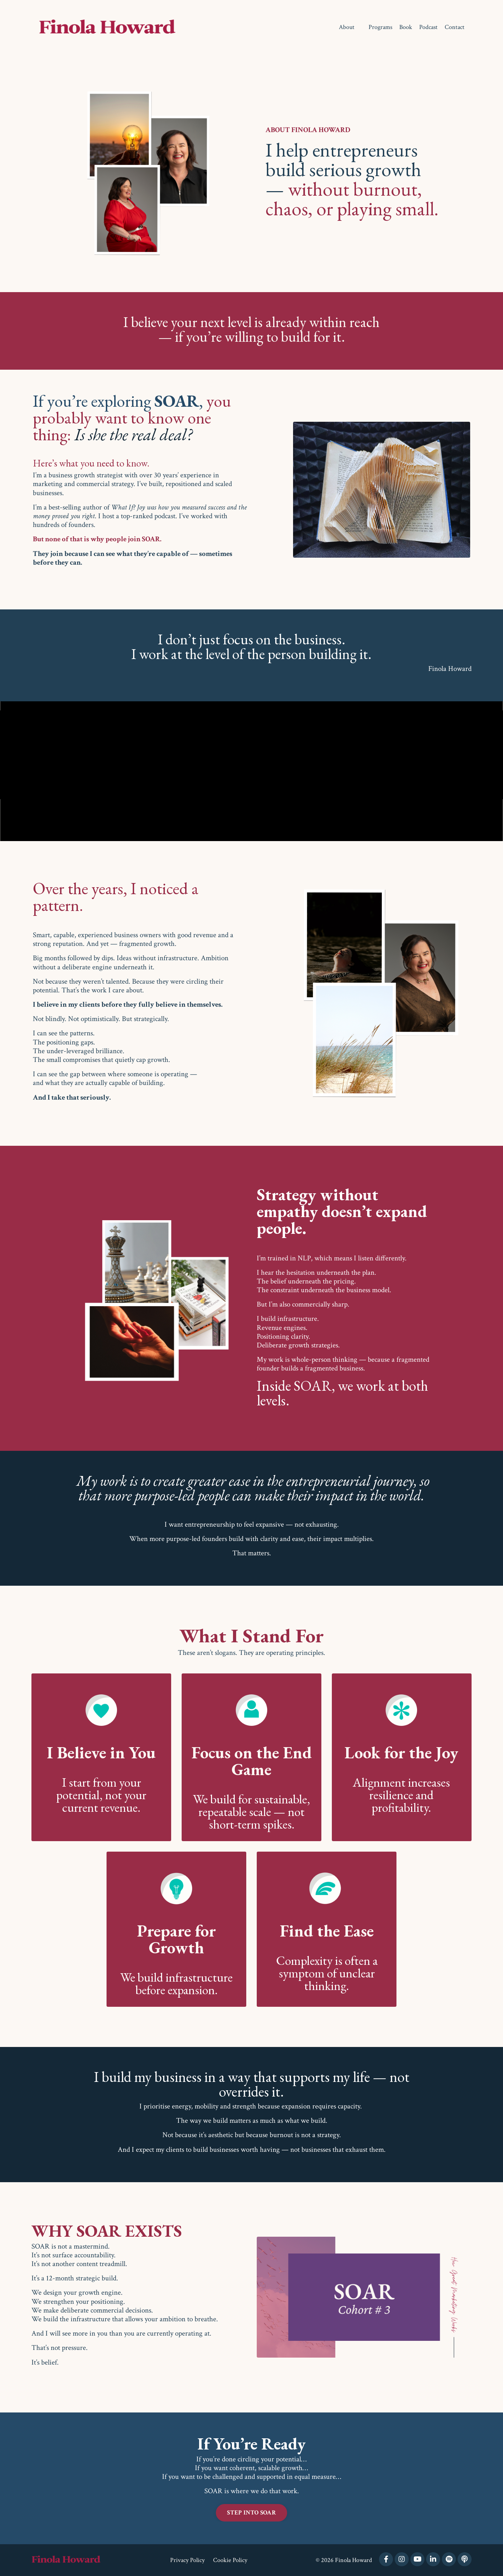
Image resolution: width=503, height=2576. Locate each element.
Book (405, 27)
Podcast (428, 27)
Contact (455, 27)
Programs (380, 27)
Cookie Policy (230, 2560)
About (347, 27)
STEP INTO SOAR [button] (251, 2513)
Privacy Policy (187, 2560)
